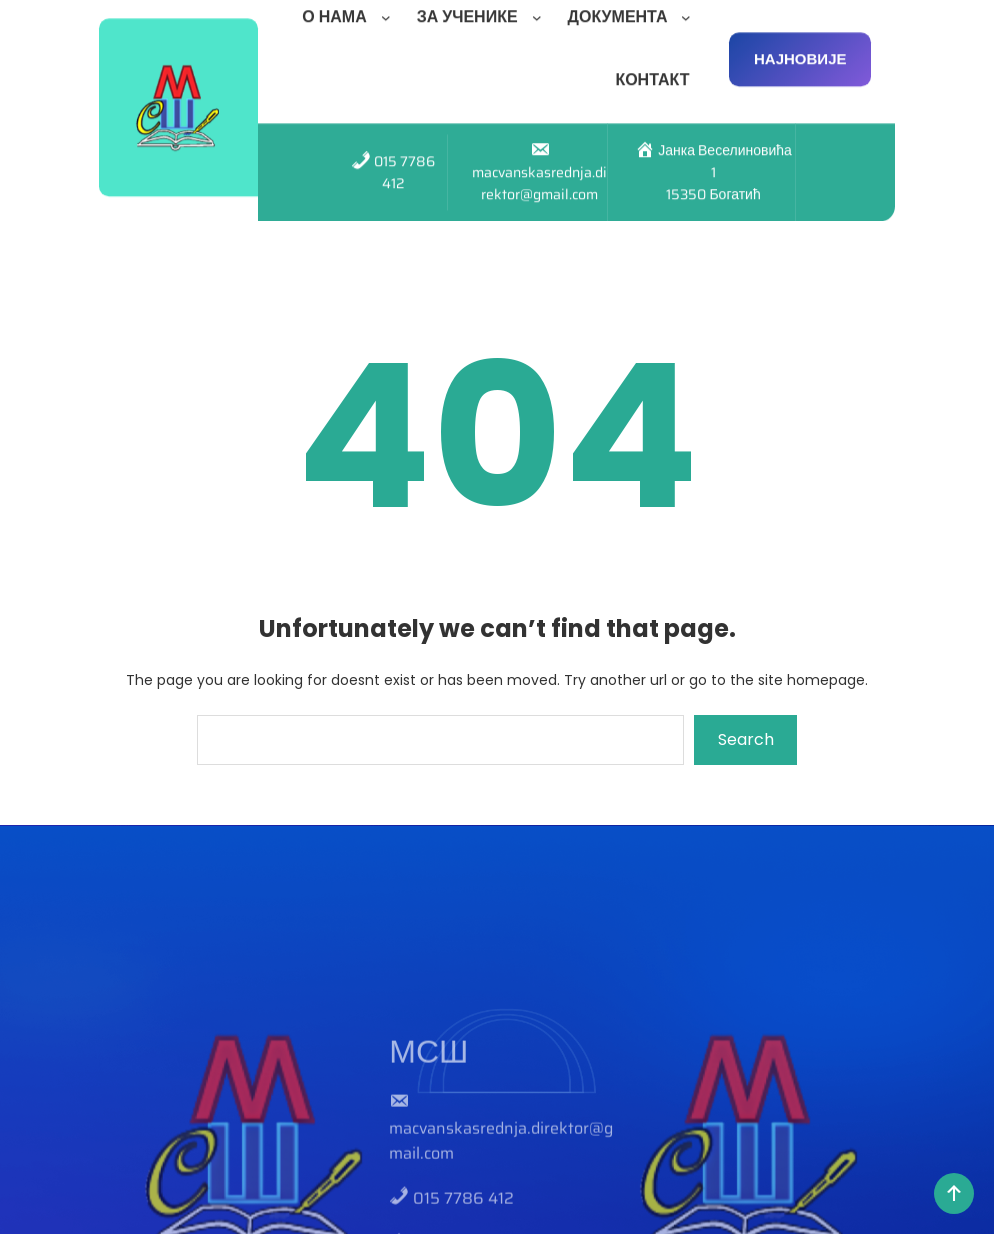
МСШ (428, 1120)
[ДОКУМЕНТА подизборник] (690, 9)
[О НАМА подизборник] (390, 9)
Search (746, 739)
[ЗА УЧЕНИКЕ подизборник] (541, 9)
